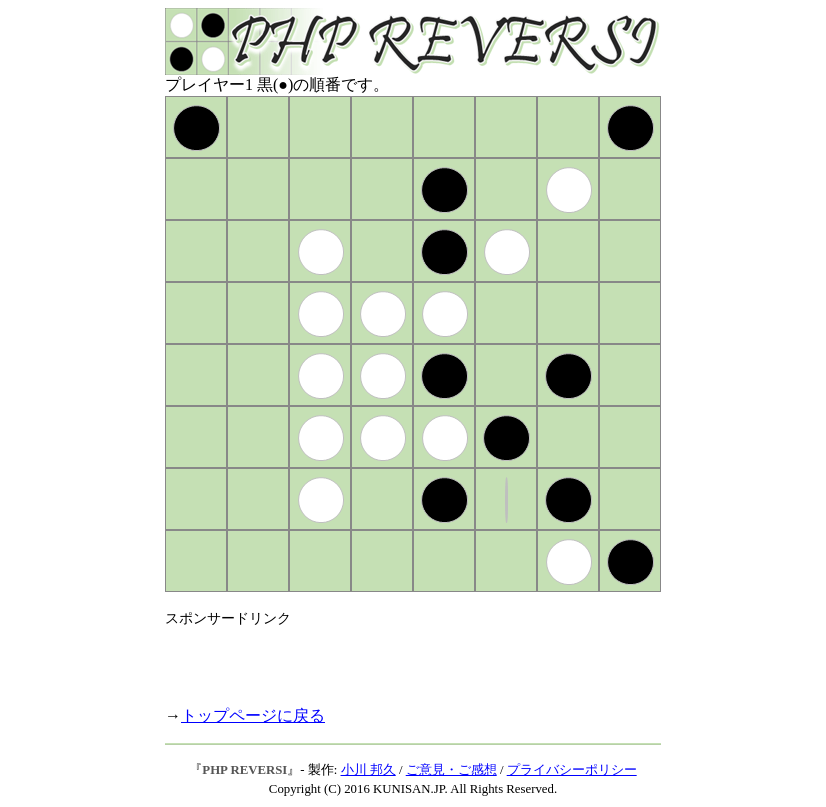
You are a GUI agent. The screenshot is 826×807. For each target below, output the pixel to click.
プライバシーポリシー (572, 770)
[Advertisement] (399, 658)
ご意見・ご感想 (451, 770)
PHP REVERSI (244, 770)
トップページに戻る (253, 715)
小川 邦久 (368, 770)
